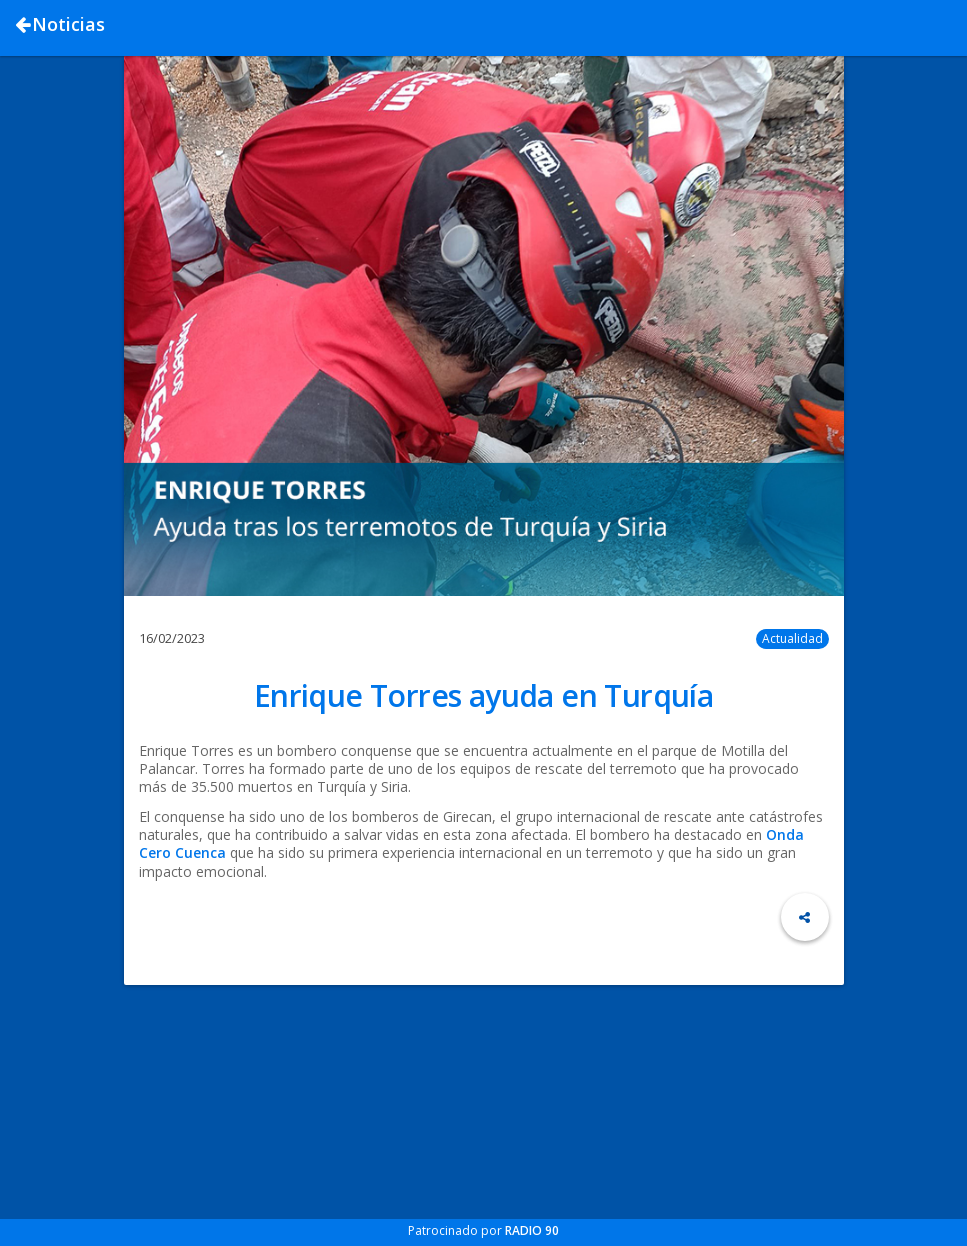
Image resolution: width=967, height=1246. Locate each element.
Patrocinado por (483, 1230)
